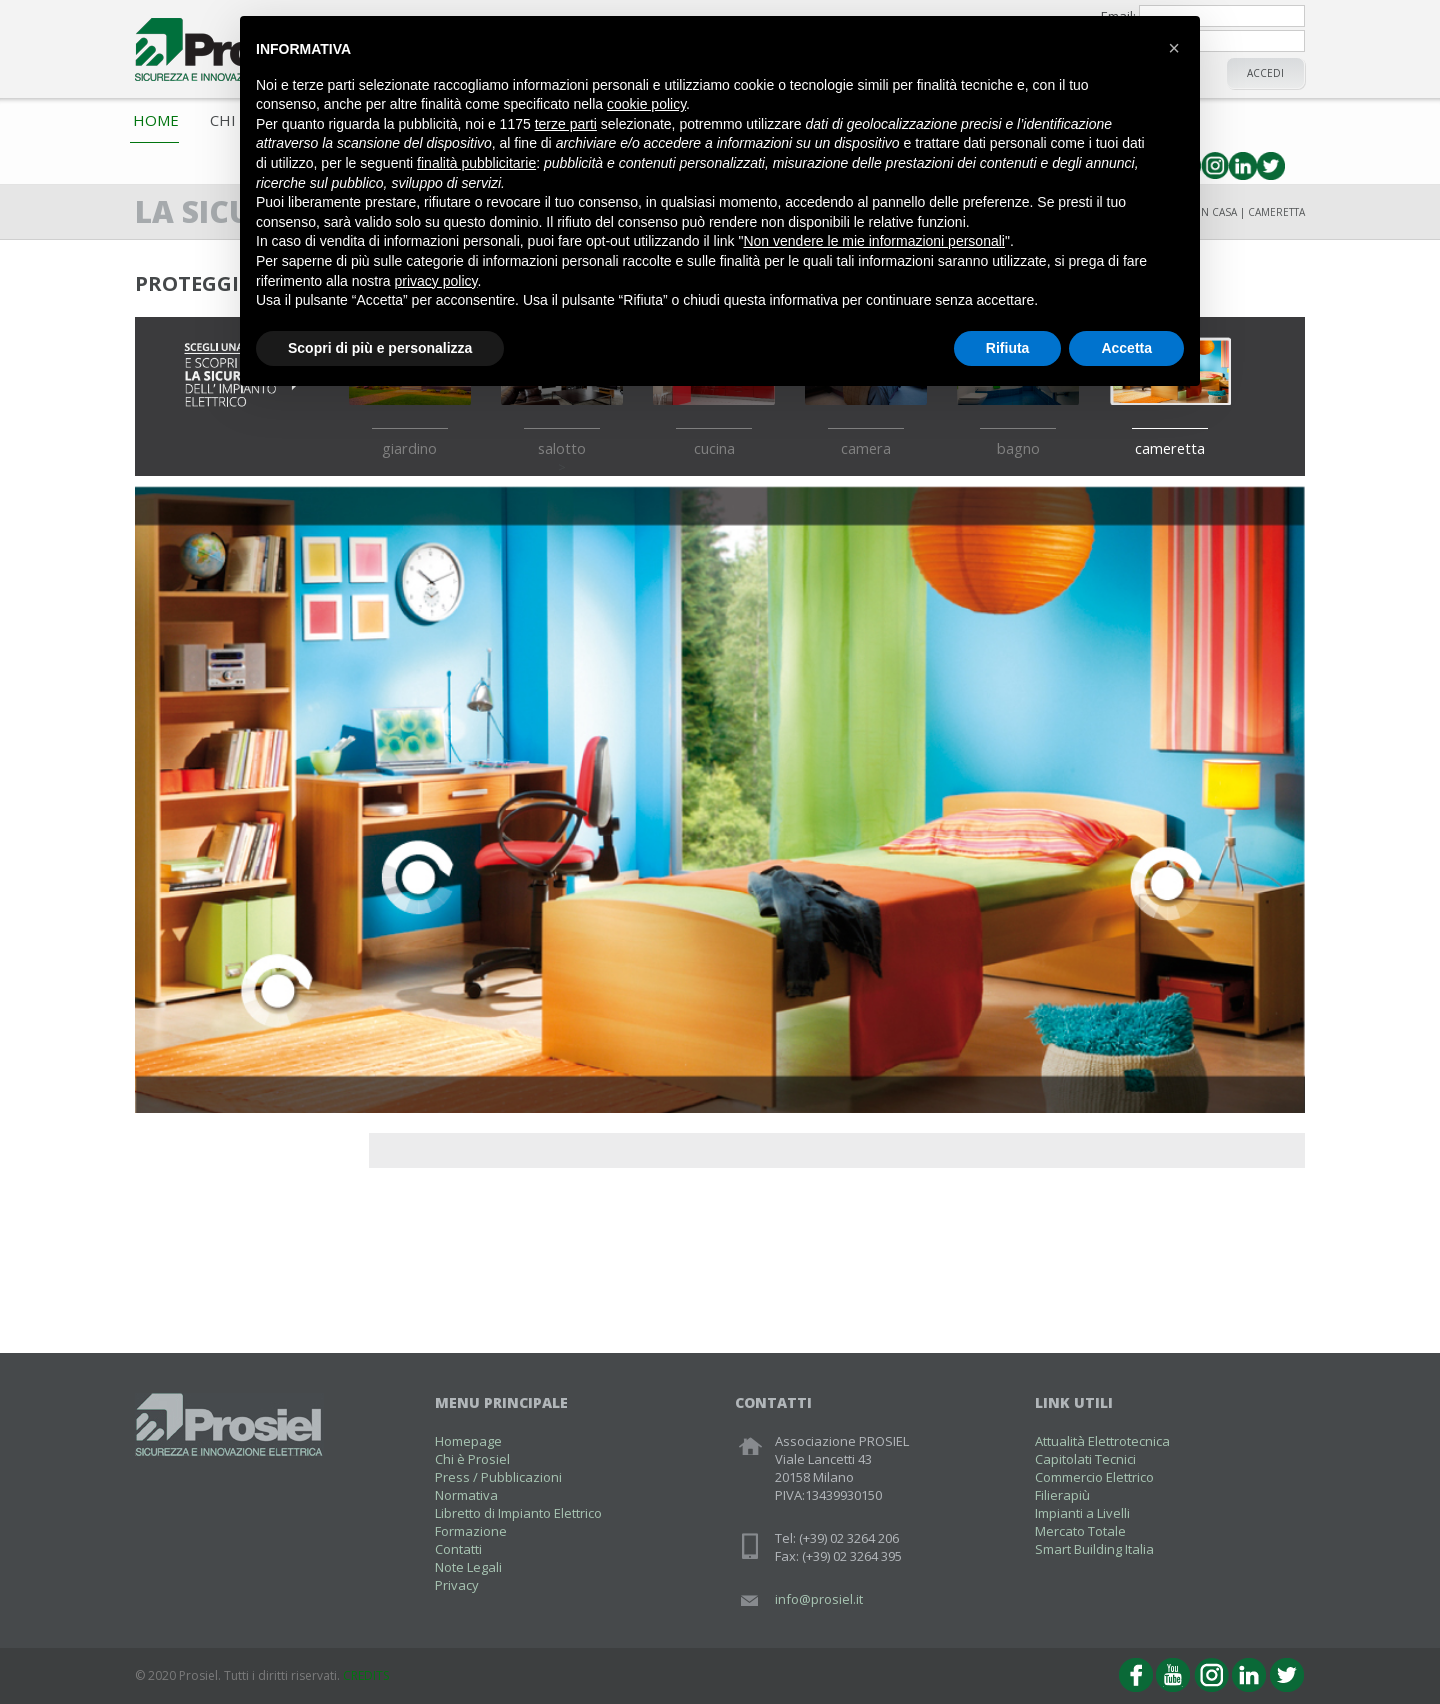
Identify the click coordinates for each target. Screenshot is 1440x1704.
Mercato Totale (1080, 1531)
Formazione (471, 1531)
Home (156, 120)
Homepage (468, 1441)
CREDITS (366, 1675)
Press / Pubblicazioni (498, 1477)
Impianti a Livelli (1082, 1513)
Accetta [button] (1126, 348)
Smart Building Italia (1094, 1549)
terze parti (566, 124)
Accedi (1265, 73)
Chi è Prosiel (472, 1459)
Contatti (458, 1549)
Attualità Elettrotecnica (1102, 1441)
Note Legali (468, 1567)
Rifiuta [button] (1008, 348)
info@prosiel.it (819, 1599)
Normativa (466, 1495)
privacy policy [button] (436, 281)
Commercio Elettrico (1094, 1477)
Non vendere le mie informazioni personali (873, 241)
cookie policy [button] (646, 104)
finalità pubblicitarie (476, 163)
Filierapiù (1062, 1495)
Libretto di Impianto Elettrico (518, 1513)
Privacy (457, 1585)
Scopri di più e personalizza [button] (380, 348)
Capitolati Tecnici (1085, 1459)
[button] (1174, 48)
